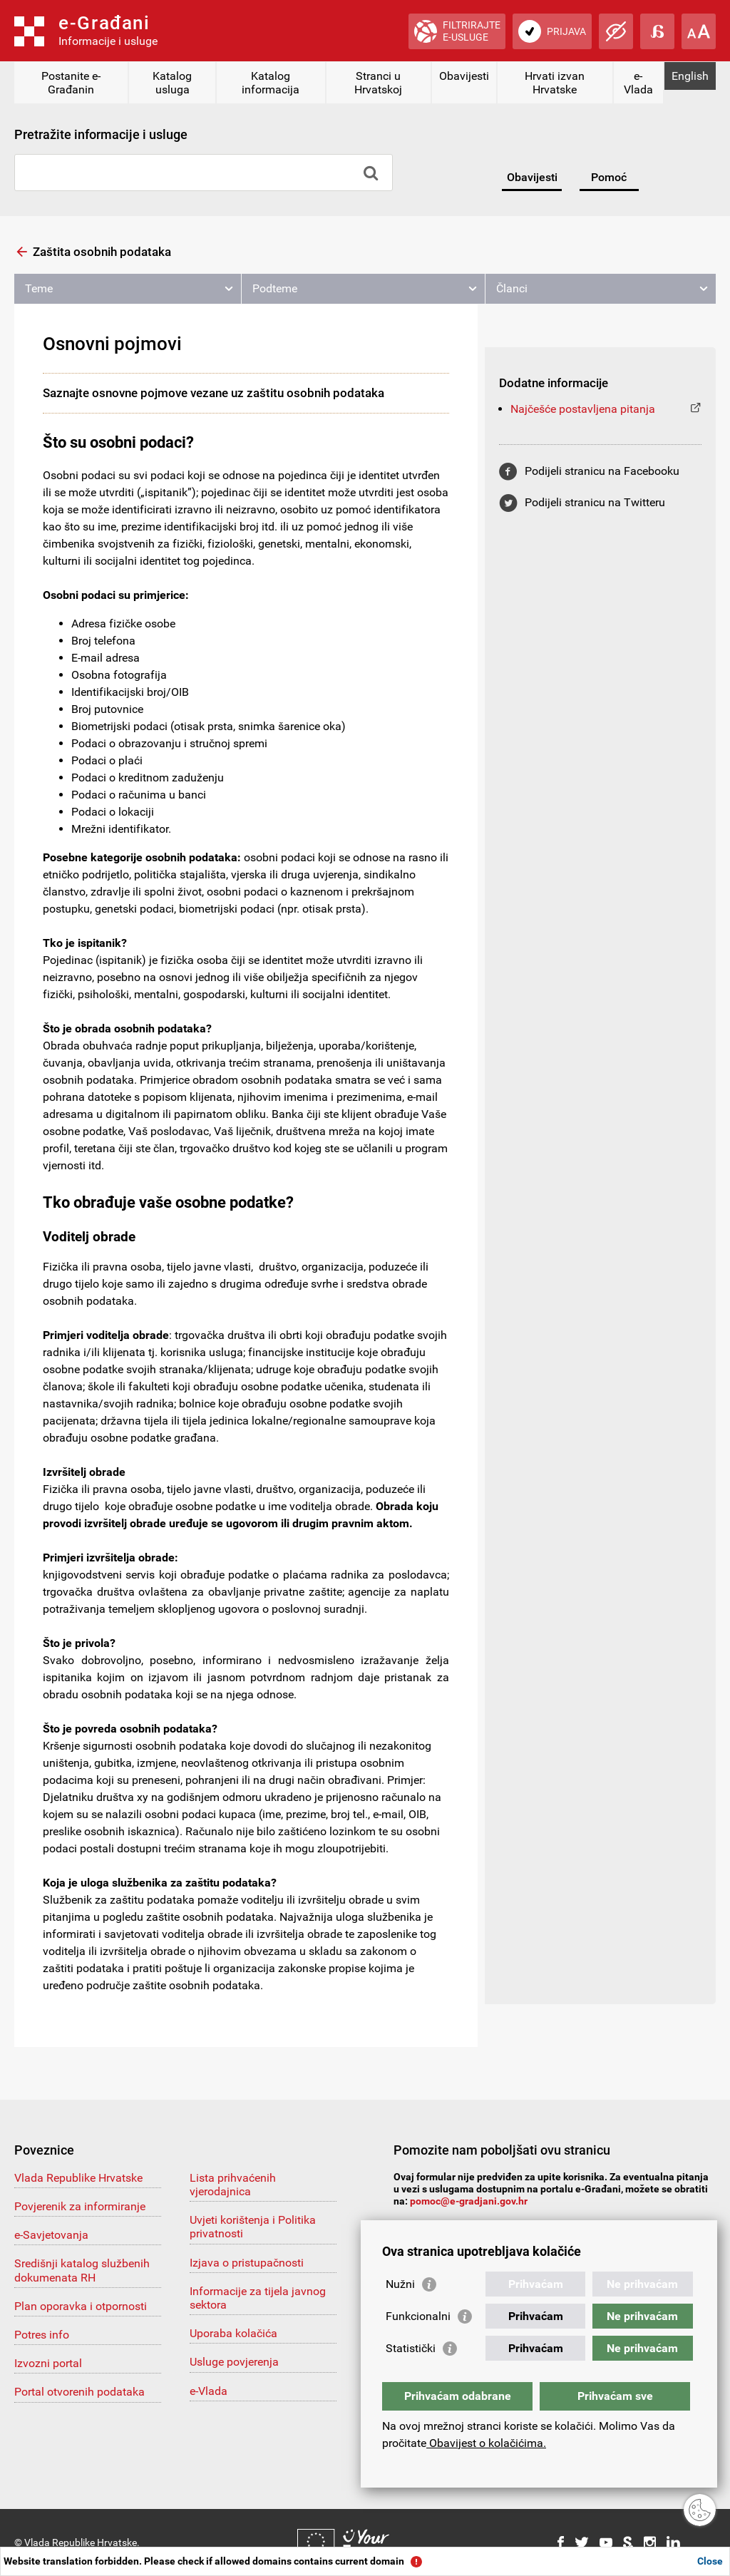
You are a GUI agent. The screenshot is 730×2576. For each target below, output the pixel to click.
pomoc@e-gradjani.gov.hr (469, 2201)
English (690, 76)
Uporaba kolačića (233, 2333)
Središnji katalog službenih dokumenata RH (82, 2270)
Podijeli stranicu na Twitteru (595, 502)
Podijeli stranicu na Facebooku (602, 471)
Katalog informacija (270, 82)
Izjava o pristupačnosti (247, 2262)
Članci (512, 288)
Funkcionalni (418, 2316)
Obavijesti (464, 76)
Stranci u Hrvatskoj (378, 82)
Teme (39, 288)
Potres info (41, 2334)
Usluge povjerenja (234, 2362)
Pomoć (609, 177)
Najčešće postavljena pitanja (582, 409)
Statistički (411, 2348)
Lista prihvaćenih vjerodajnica (233, 2184)
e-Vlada (638, 82)
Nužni (400, 2284)
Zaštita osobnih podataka (102, 252)
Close (710, 2561)
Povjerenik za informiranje (79, 2206)
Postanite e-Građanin (71, 82)
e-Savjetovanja (51, 2235)
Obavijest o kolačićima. (486, 2443)
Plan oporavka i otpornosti (80, 2306)
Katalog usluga (172, 82)
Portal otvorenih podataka (79, 2391)
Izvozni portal (48, 2363)
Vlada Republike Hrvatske (78, 2178)
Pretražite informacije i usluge (100, 134)
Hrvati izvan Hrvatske (555, 82)
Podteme (274, 288)
